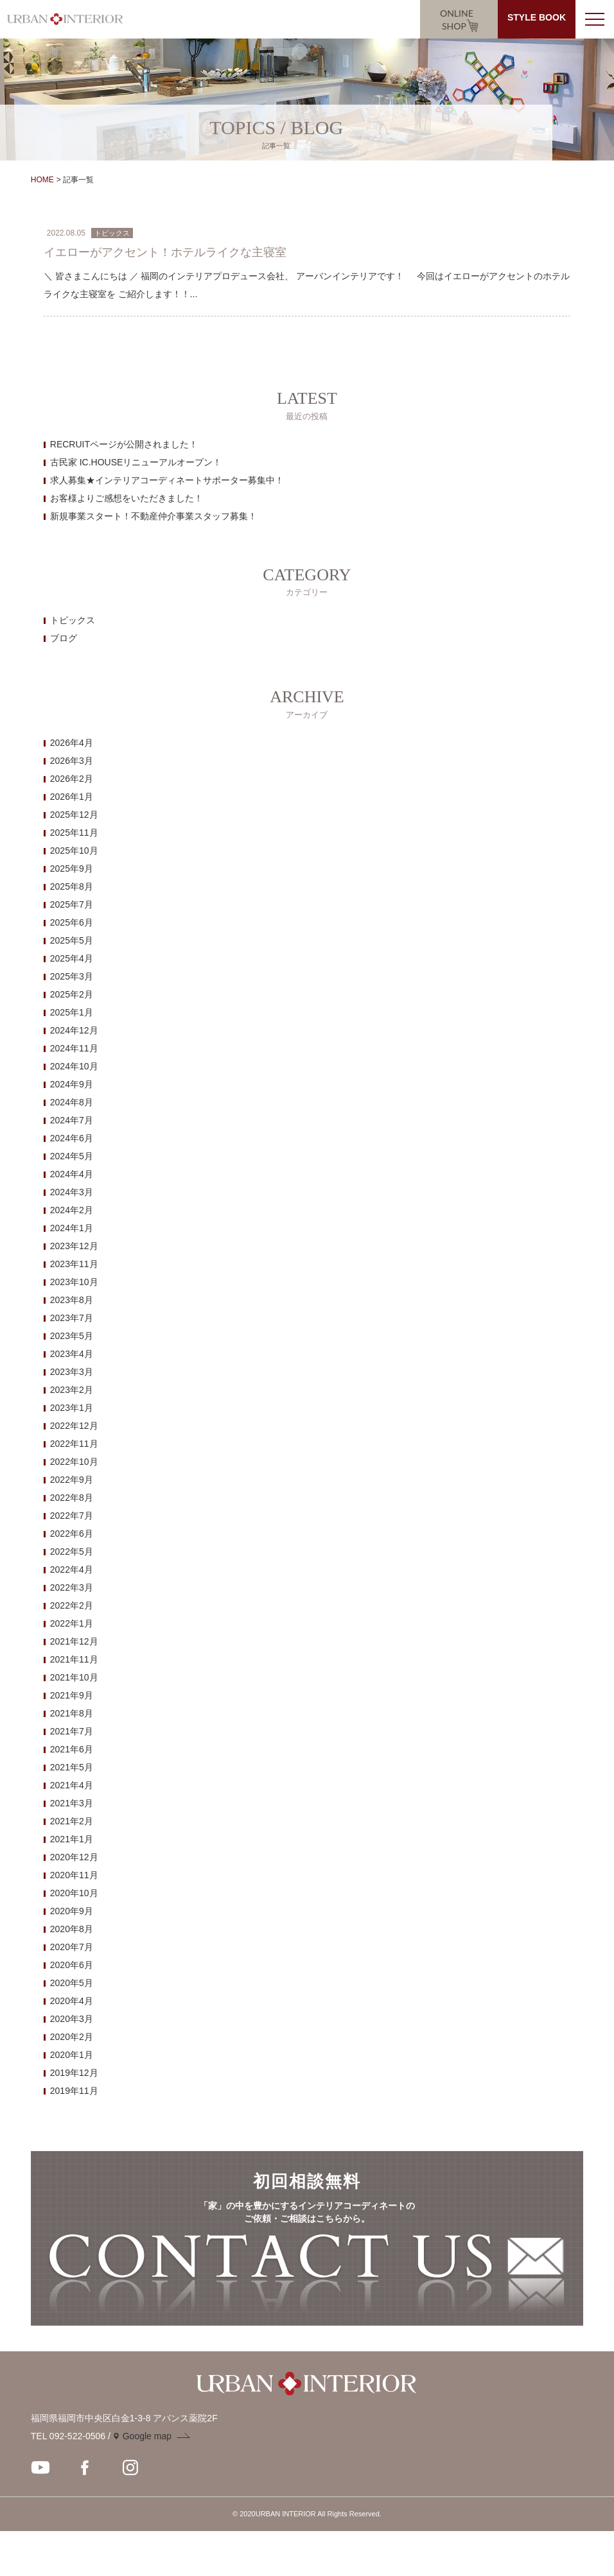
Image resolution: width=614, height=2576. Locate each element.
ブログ (63, 638)
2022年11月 (74, 1444)
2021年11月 (74, 1659)
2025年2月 (71, 994)
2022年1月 (71, 1623)
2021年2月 (71, 1821)
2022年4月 (71, 1569)
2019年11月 (74, 2091)
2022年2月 (71, 1605)
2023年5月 (71, 1336)
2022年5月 (71, 1551)
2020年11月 (74, 1875)
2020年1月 (71, 2055)
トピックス (72, 620)
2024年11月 (74, 1048)
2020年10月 (74, 1893)
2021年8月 (71, 1713)
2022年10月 (74, 1462)
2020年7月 (71, 1947)
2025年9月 (71, 868)
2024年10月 (74, 1066)
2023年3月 (71, 1372)
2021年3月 (71, 1803)
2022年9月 (71, 1479)
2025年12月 (74, 814)
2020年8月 (71, 1929)
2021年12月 (74, 1641)
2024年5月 (71, 1156)
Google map (147, 2436)
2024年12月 (74, 1030)
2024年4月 (71, 1174)
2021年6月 (71, 1749)
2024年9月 (71, 1084)
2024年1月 (71, 1228)
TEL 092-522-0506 (68, 2436)
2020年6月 (71, 1965)
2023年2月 (71, 1390)
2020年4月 (71, 2001)
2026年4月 (71, 743)
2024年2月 (71, 1210)
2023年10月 (74, 1282)
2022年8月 (71, 1497)
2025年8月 (71, 886)
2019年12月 (74, 2073)
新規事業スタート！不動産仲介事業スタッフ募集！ (153, 516)
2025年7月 (71, 904)
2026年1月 (71, 796)
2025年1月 (71, 1012)
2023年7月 (71, 1318)
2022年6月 (71, 1533)
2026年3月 (71, 761)
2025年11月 (74, 832)
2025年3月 (71, 976)
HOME (42, 179)
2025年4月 (71, 958)
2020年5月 (71, 1983)
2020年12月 (74, 1857)
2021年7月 (71, 1731)
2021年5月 (71, 1767)
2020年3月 (71, 2019)
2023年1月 (71, 1408)
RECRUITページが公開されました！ (124, 444)
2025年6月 (71, 922)
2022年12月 (74, 1426)
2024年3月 (71, 1192)
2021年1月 (71, 1839)
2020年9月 (71, 1911)
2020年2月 (71, 2037)
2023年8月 (71, 1300)
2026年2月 (71, 779)
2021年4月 (71, 1785)
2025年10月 (74, 850)
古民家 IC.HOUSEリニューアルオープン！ (136, 462)
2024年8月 (71, 1102)
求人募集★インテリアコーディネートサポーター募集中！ (167, 480)
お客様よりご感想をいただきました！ (126, 498)
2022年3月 (71, 1587)
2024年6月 (71, 1138)
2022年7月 (71, 1515)
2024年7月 (71, 1120)
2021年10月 (74, 1677)
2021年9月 (71, 1695)
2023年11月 (74, 1264)
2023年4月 (71, 1354)
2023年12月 (74, 1246)
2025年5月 (71, 940)
